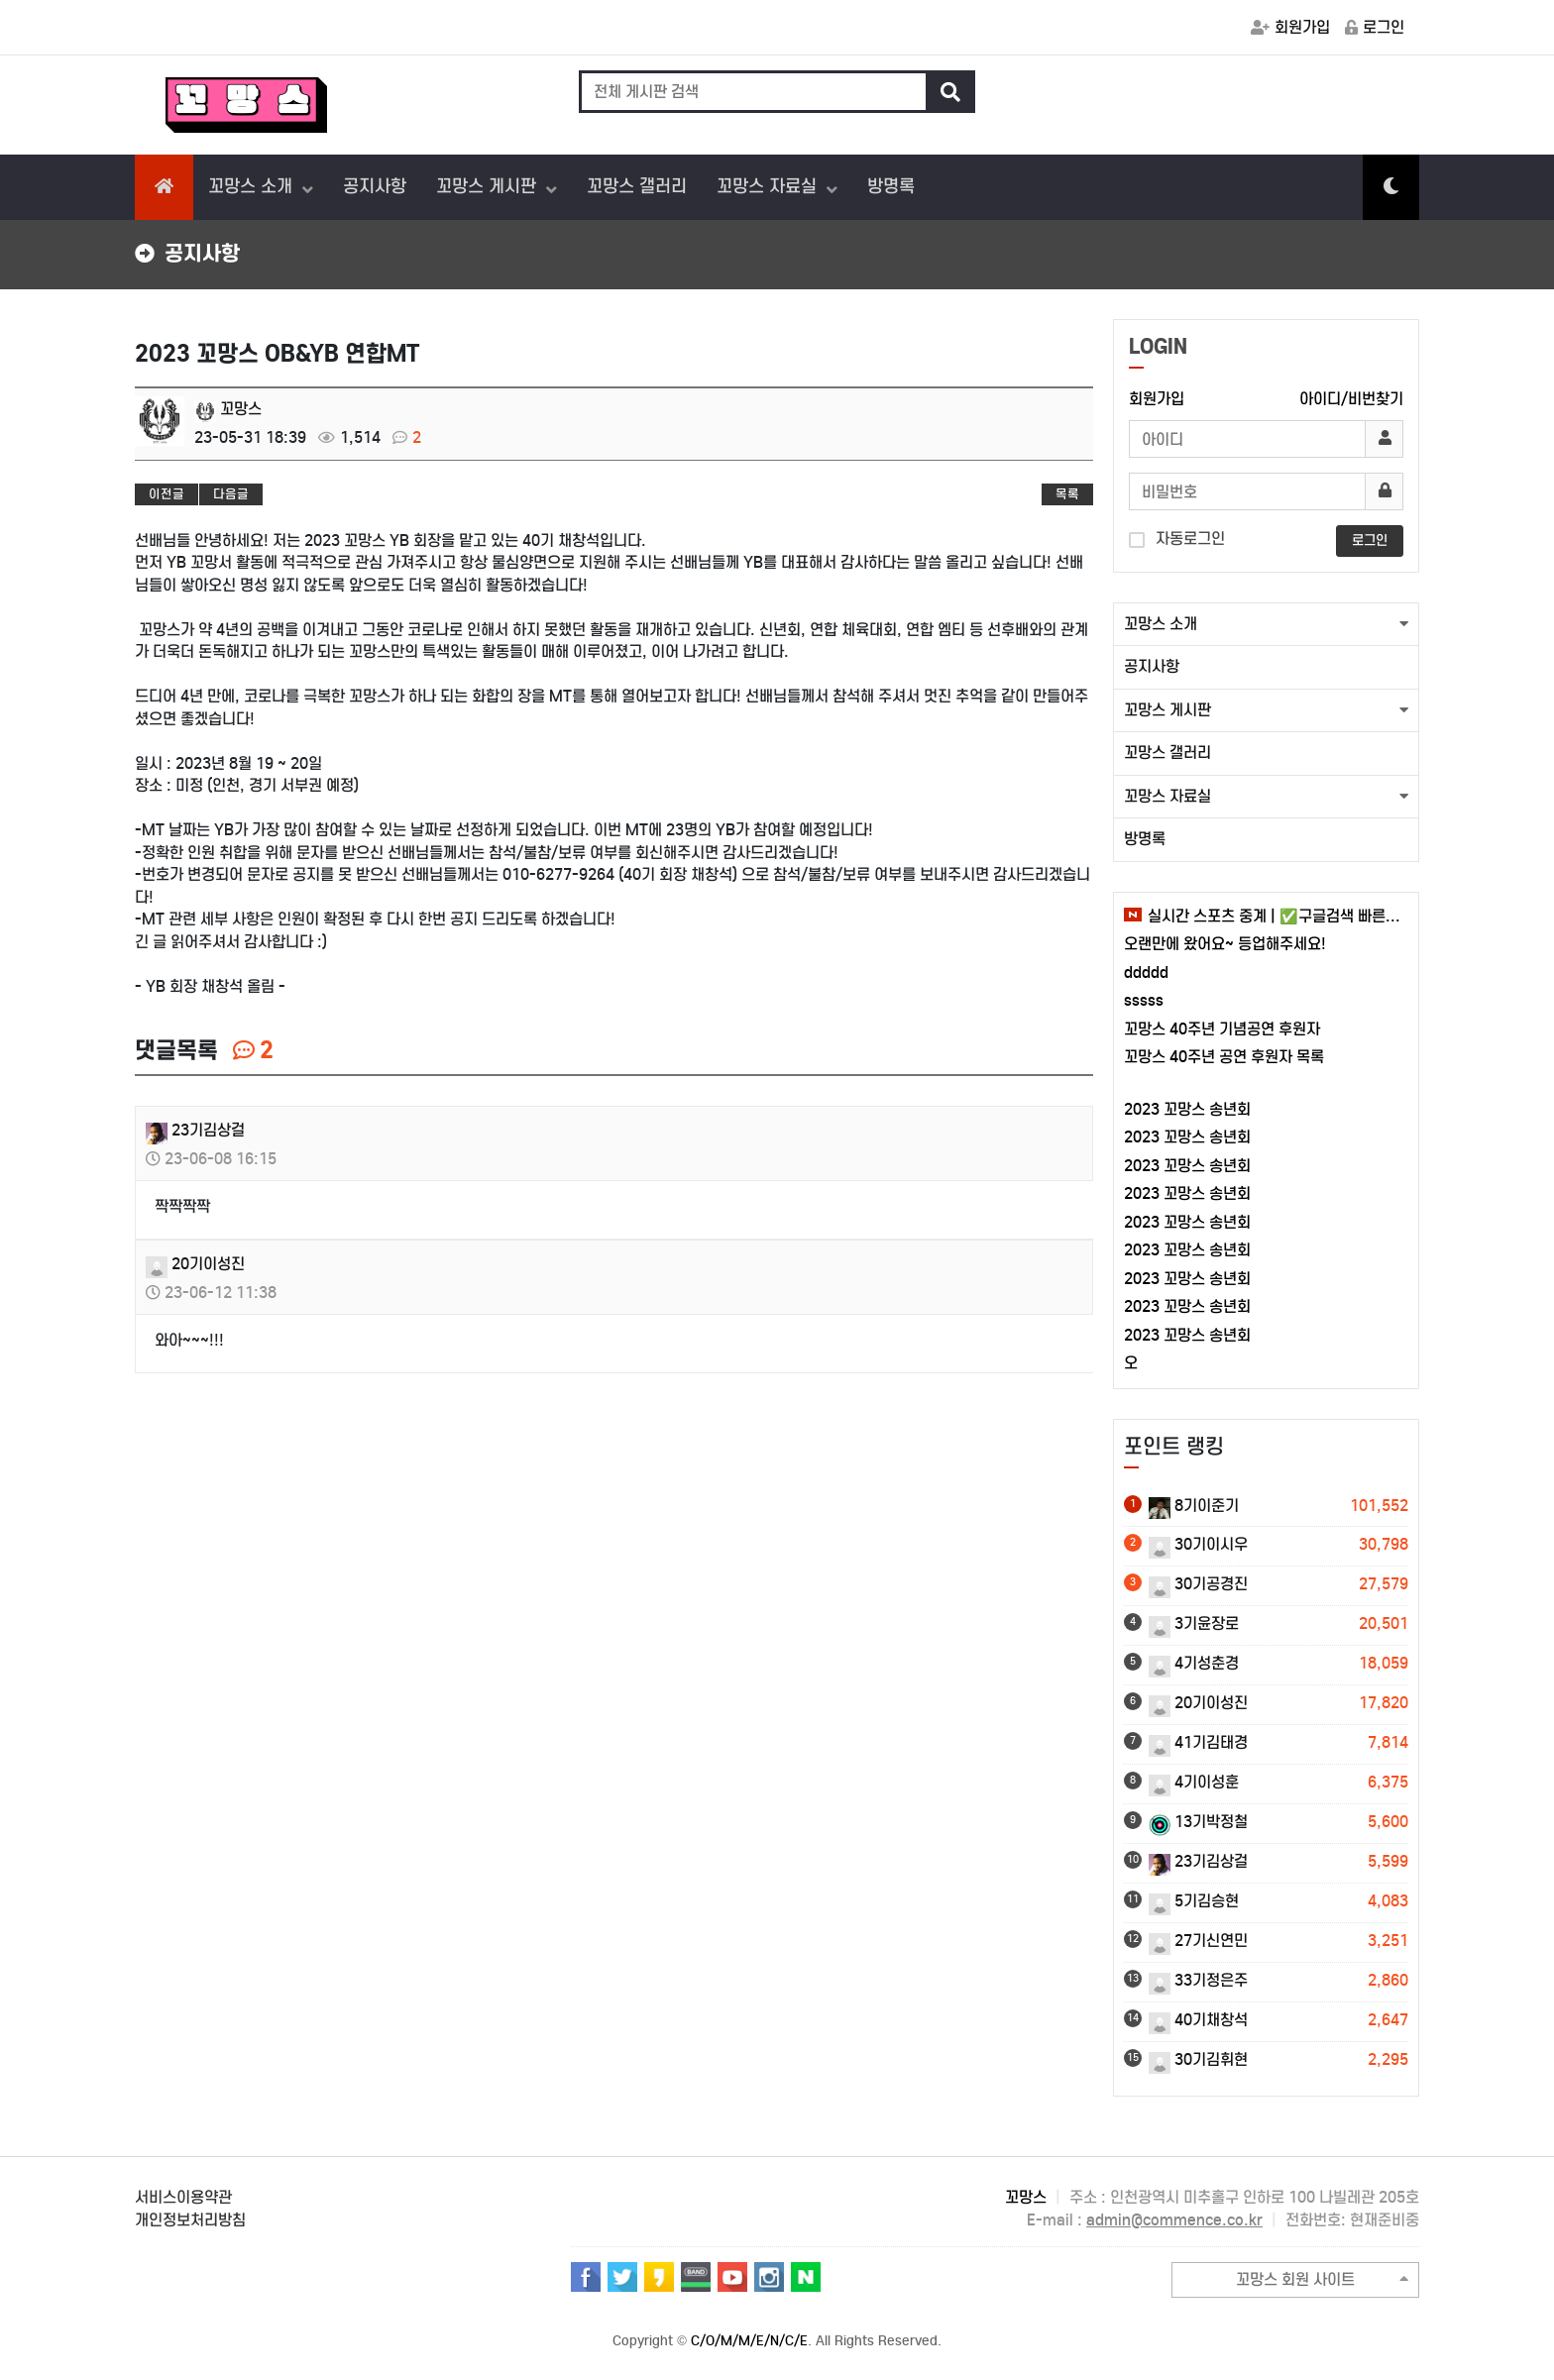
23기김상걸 (195, 1130)
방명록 (891, 186)
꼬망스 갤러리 (637, 186)
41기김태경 (1198, 1742)
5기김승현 (1194, 1901)
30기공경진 (1198, 1583)
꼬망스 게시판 (488, 186)
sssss (1144, 1000)
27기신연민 (1198, 1940)
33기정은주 (1198, 1980)
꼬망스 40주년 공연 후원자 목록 (1224, 1056)
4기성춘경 (1194, 1663)
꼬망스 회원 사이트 (1322, 2280)
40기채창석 (1198, 2019)
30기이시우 (1198, 1544)
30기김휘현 (1198, 2059)
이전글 (166, 494)
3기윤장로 (1194, 1623)
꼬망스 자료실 (769, 186)
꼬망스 (228, 408)
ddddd (1146, 972)
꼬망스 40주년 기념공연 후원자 (1222, 1029)
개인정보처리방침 (190, 2220)
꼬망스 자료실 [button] (1167, 796)
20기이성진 (195, 1263)
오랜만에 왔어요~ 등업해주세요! (1225, 943)
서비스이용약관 (183, 2197)
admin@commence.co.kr (1174, 2220)
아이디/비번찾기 (1351, 398)
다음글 (231, 494)
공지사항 (374, 186)
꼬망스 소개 (252, 186)
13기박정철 (1198, 1821)
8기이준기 (1194, 1505)
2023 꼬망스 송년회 (1187, 1109)
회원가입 (1290, 27)
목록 (1067, 494)
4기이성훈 (1194, 1782)
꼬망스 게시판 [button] (1167, 710)
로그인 (1374, 27)
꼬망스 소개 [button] (1160, 623)
